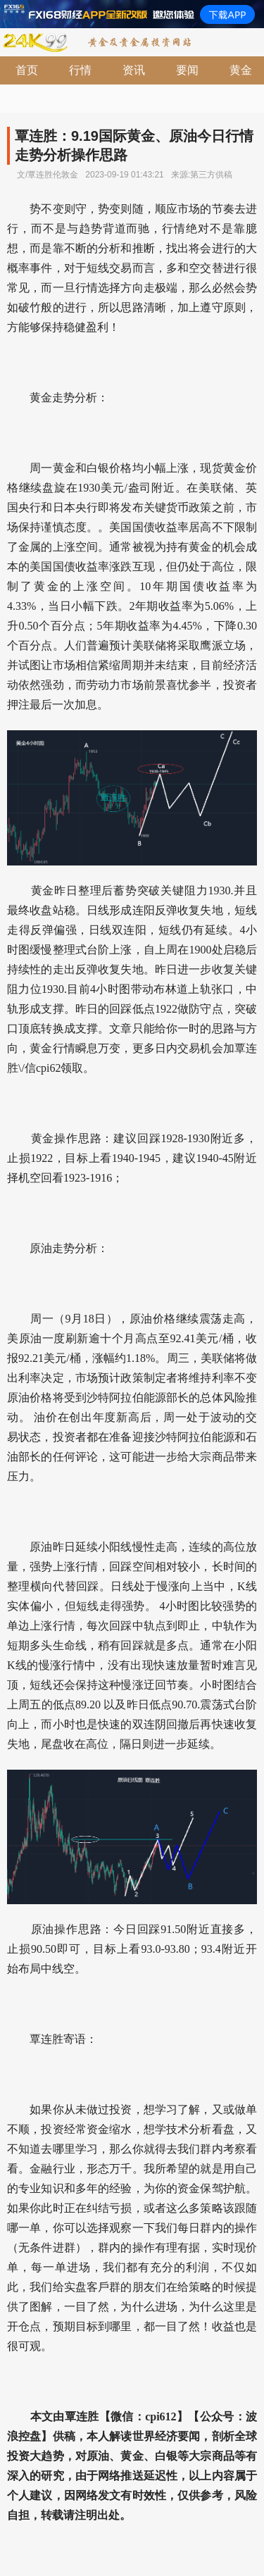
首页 (26, 70)
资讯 (133, 70)
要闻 (187, 70)
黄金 (241, 70)
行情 (80, 70)
